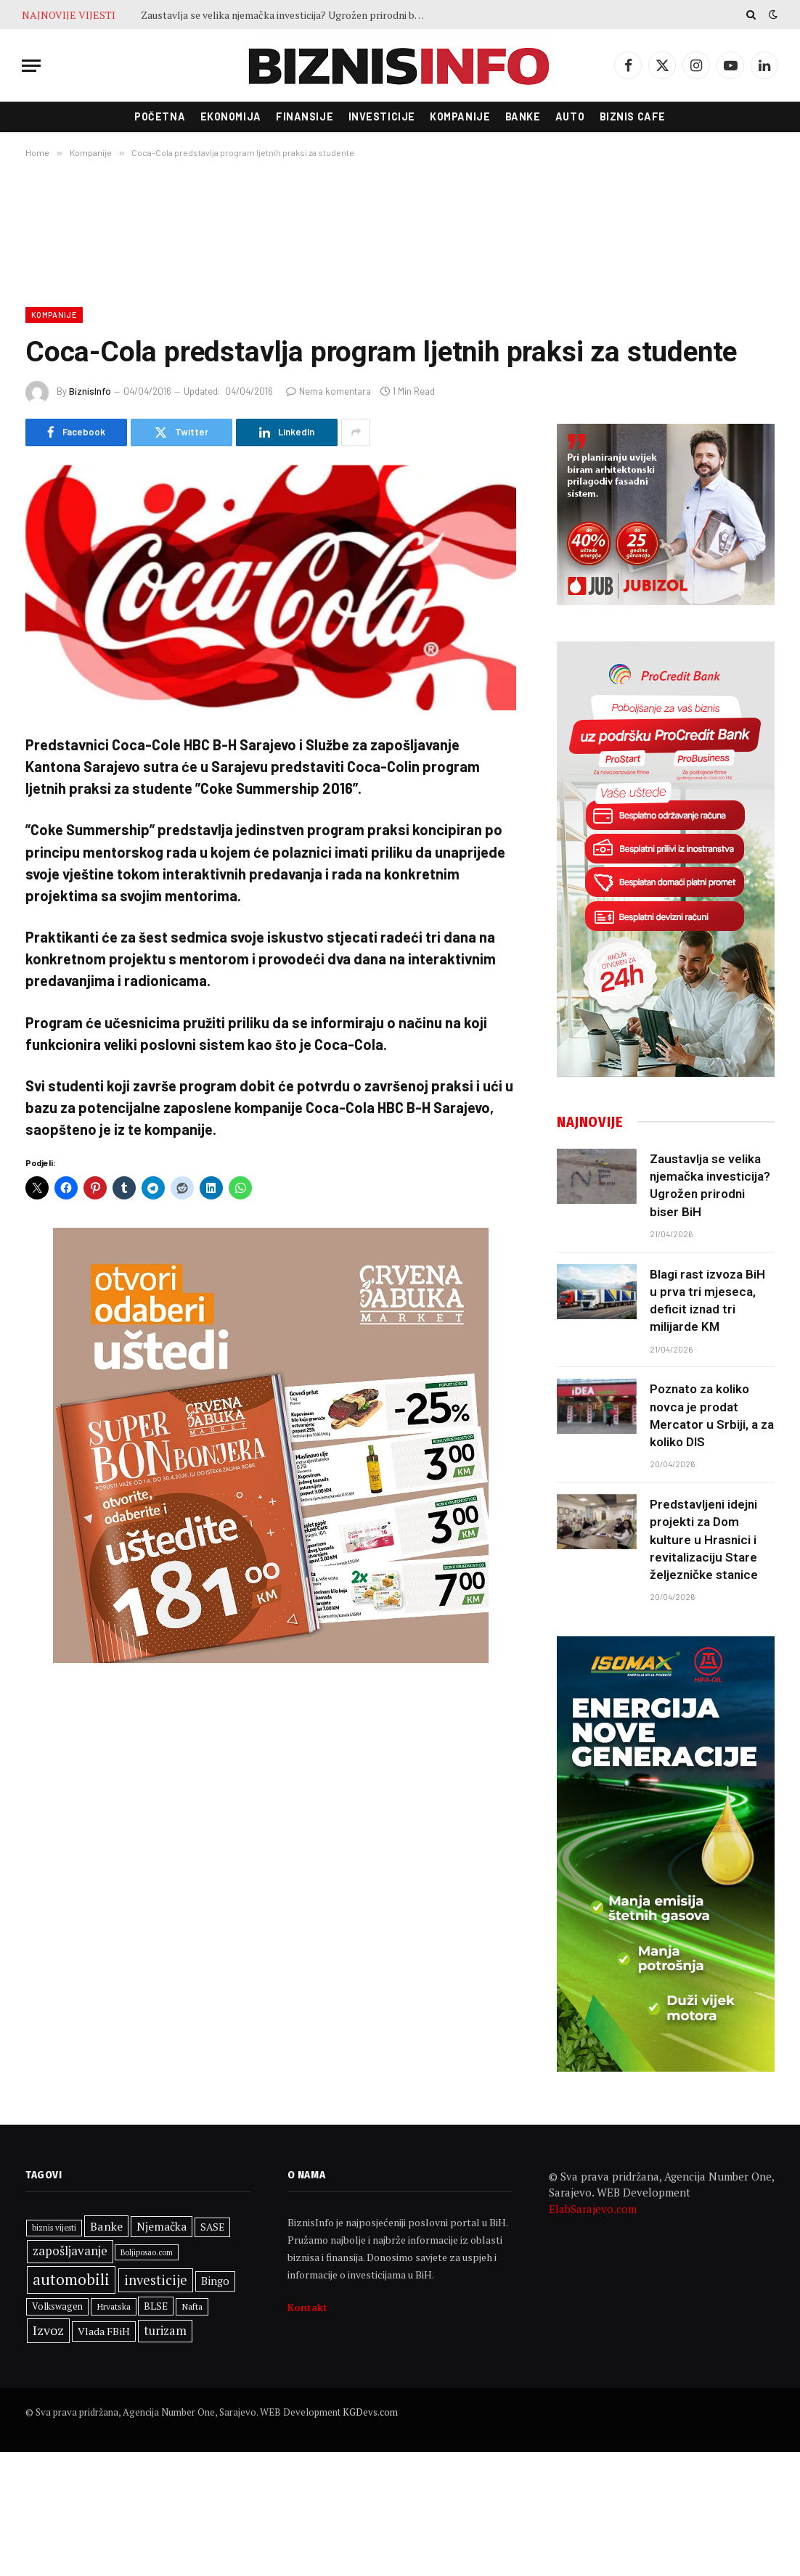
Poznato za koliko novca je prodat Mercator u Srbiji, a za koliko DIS (712, 1415)
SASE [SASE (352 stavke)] (212, 2227)
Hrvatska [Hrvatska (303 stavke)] (114, 2306)
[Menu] (31, 65)
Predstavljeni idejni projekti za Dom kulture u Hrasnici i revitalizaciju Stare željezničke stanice (704, 1539)
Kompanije (460, 116)
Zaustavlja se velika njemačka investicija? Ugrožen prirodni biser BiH (286, 15)
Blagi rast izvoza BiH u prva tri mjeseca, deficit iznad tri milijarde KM (707, 1300)
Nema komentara (328, 391)
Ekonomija (230, 116)
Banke (523, 116)
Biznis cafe (633, 116)
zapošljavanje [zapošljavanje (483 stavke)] (70, 2251)
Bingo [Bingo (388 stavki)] (215, 2281)
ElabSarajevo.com (593, 2209)
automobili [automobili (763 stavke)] (71, 2279)
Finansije (304, 116)
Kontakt (307, 2307)
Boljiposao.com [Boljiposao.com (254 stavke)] (147, 2252)
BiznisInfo (90, 391)
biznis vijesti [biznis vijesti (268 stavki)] (54, 2227)
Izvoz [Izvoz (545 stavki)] (48, 2330)
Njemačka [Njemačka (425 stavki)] (161, 2226)
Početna (159, 116)
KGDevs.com (370, 2412)
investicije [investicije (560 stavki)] (155, 2280)
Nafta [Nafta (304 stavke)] (192, 2306)
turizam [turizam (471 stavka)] (165, 2331)
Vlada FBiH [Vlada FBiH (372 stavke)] (104, 2331)
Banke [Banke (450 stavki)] (106, 2226)
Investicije (381, 116)
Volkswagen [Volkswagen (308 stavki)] (57, 2306)
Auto (569, 116)
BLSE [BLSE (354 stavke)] (156, 2306)
